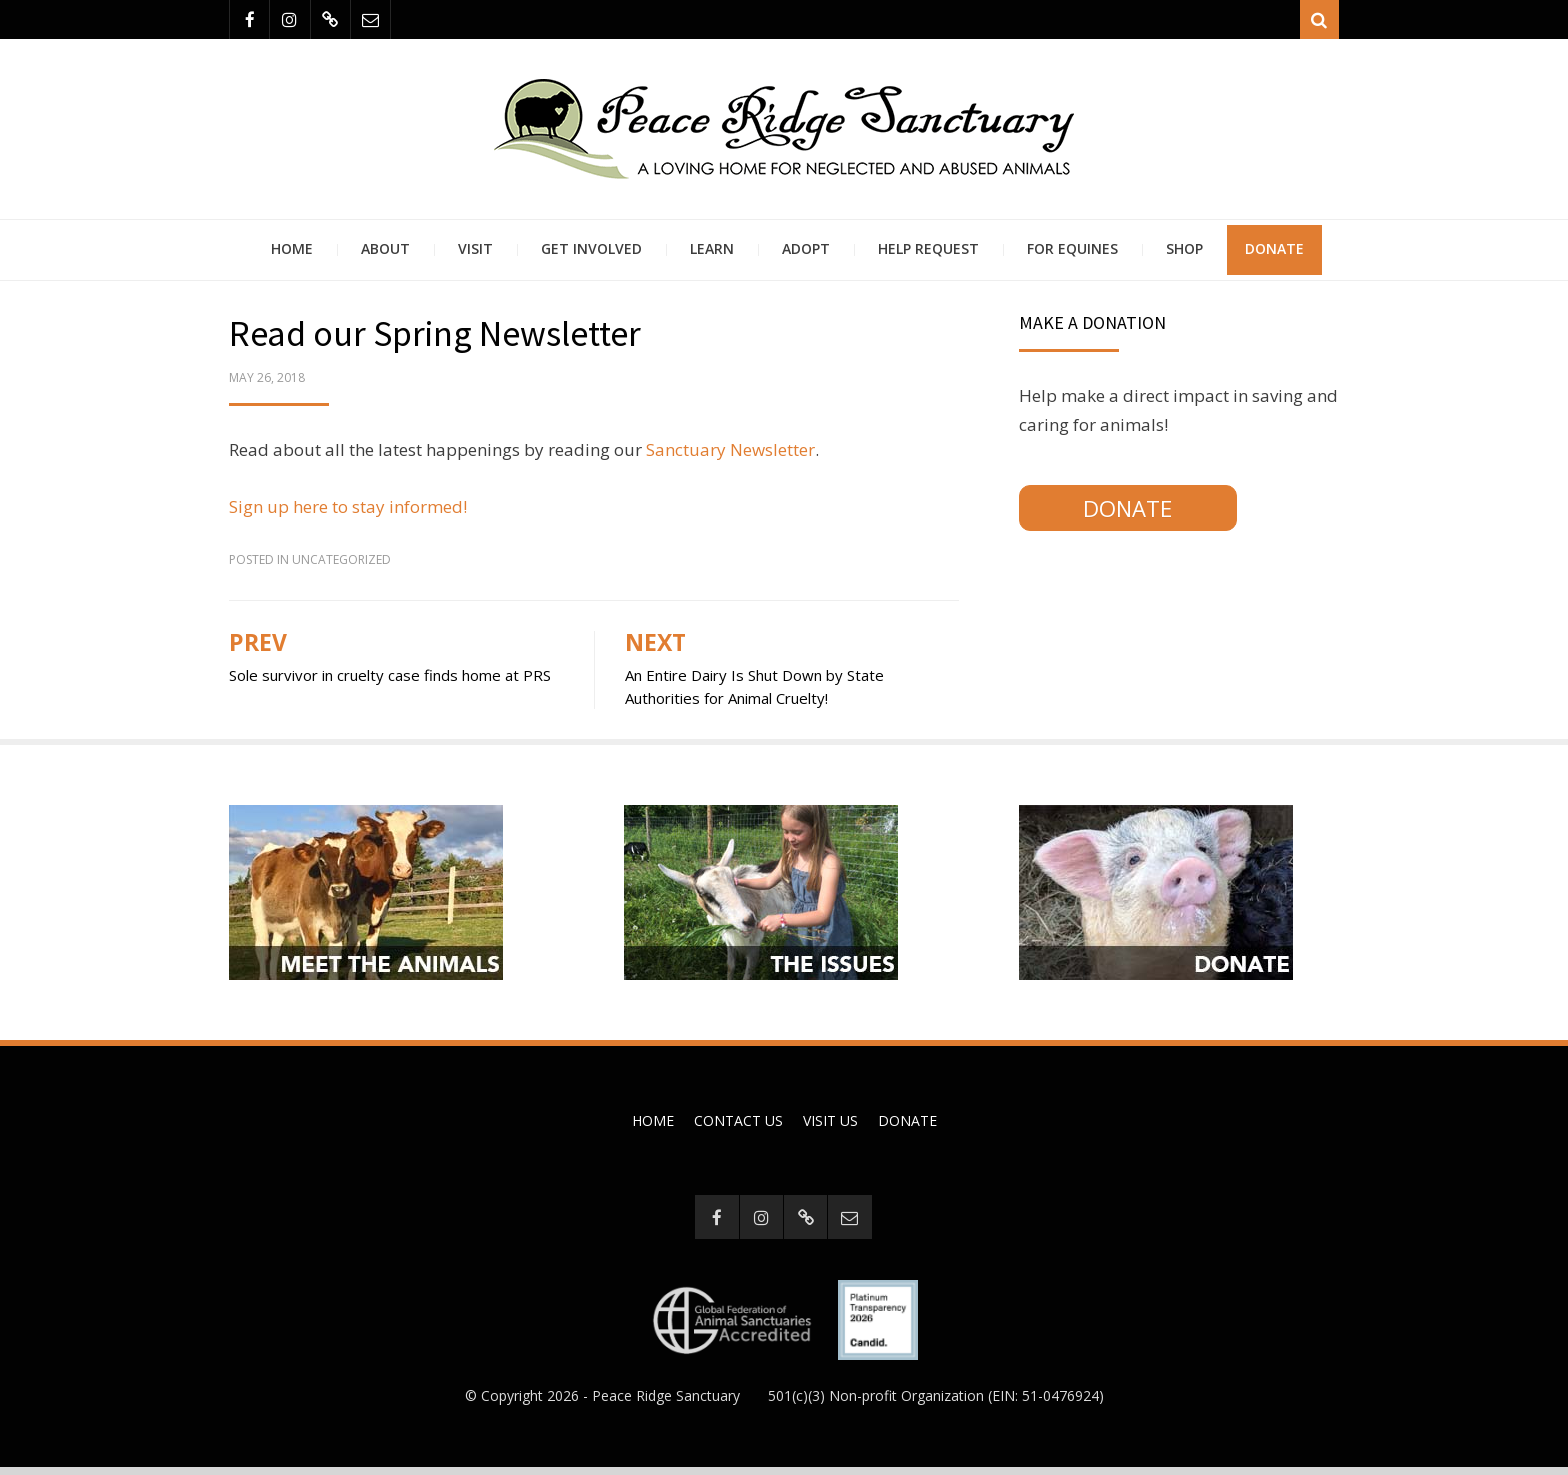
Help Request (928, 254)
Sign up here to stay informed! (348, 512)
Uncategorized (341, 565)
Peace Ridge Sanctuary (666, 1402)
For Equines (1072, 254)
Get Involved (591, 254)
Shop (1184, 254)
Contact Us (738, 1126)
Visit (475, 254)
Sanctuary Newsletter (730, 455)
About (385, 254)
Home (292, 254)
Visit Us (830, 1126)
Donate (1274, 254)
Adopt (806, 254)
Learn (712, 254)
